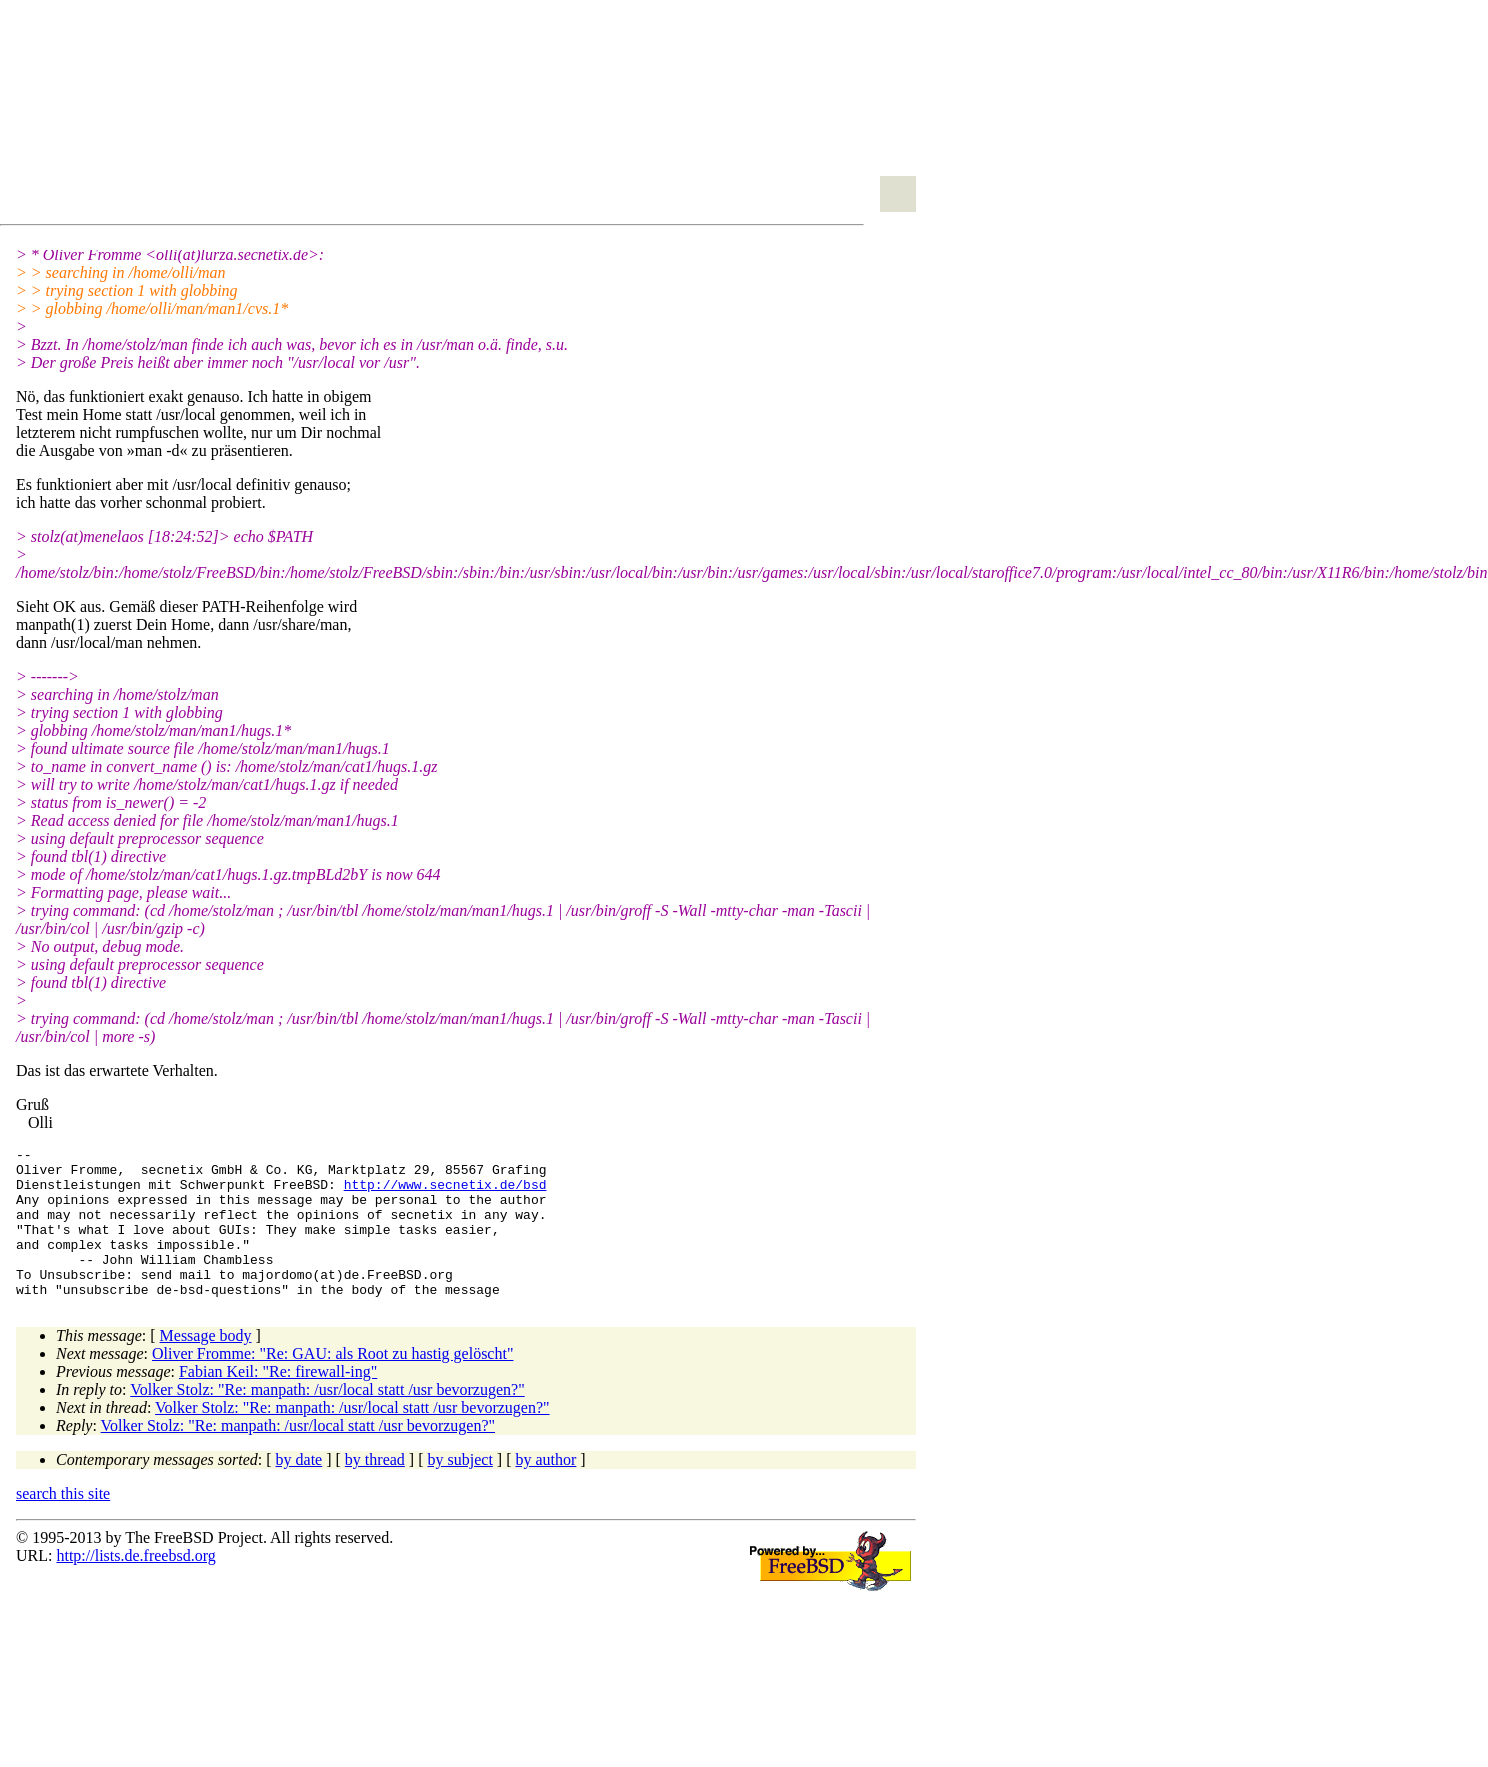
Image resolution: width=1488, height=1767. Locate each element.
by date (299, 1489)
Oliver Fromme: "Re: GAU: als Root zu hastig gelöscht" (332, 1383)
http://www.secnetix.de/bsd (445, 1193)
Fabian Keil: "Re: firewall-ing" (278, 1401)
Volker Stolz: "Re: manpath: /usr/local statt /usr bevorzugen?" (327, 1419)
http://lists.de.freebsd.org (135, 1585)
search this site (63, 1523)
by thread (375, 1489)
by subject (460, 1489)
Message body (206, 1365)
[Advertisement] (234, 116)
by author (545, 1489)
